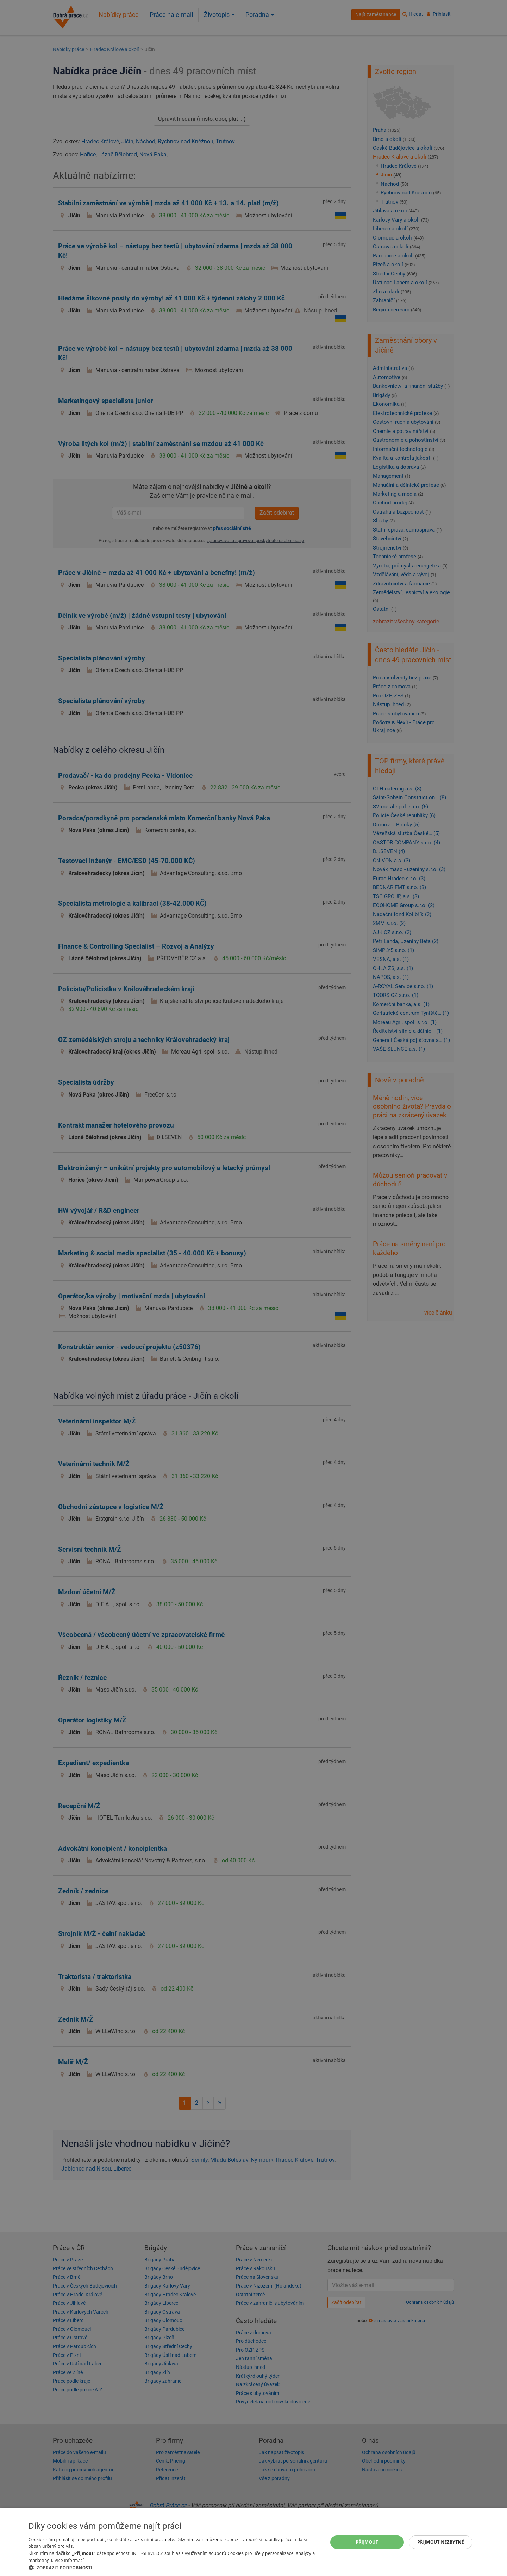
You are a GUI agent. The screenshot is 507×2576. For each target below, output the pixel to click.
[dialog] (253, 2542)
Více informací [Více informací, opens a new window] (69, 2560)
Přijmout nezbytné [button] (440, 2542)
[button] (174, 2567)
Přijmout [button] (367, 2542)
